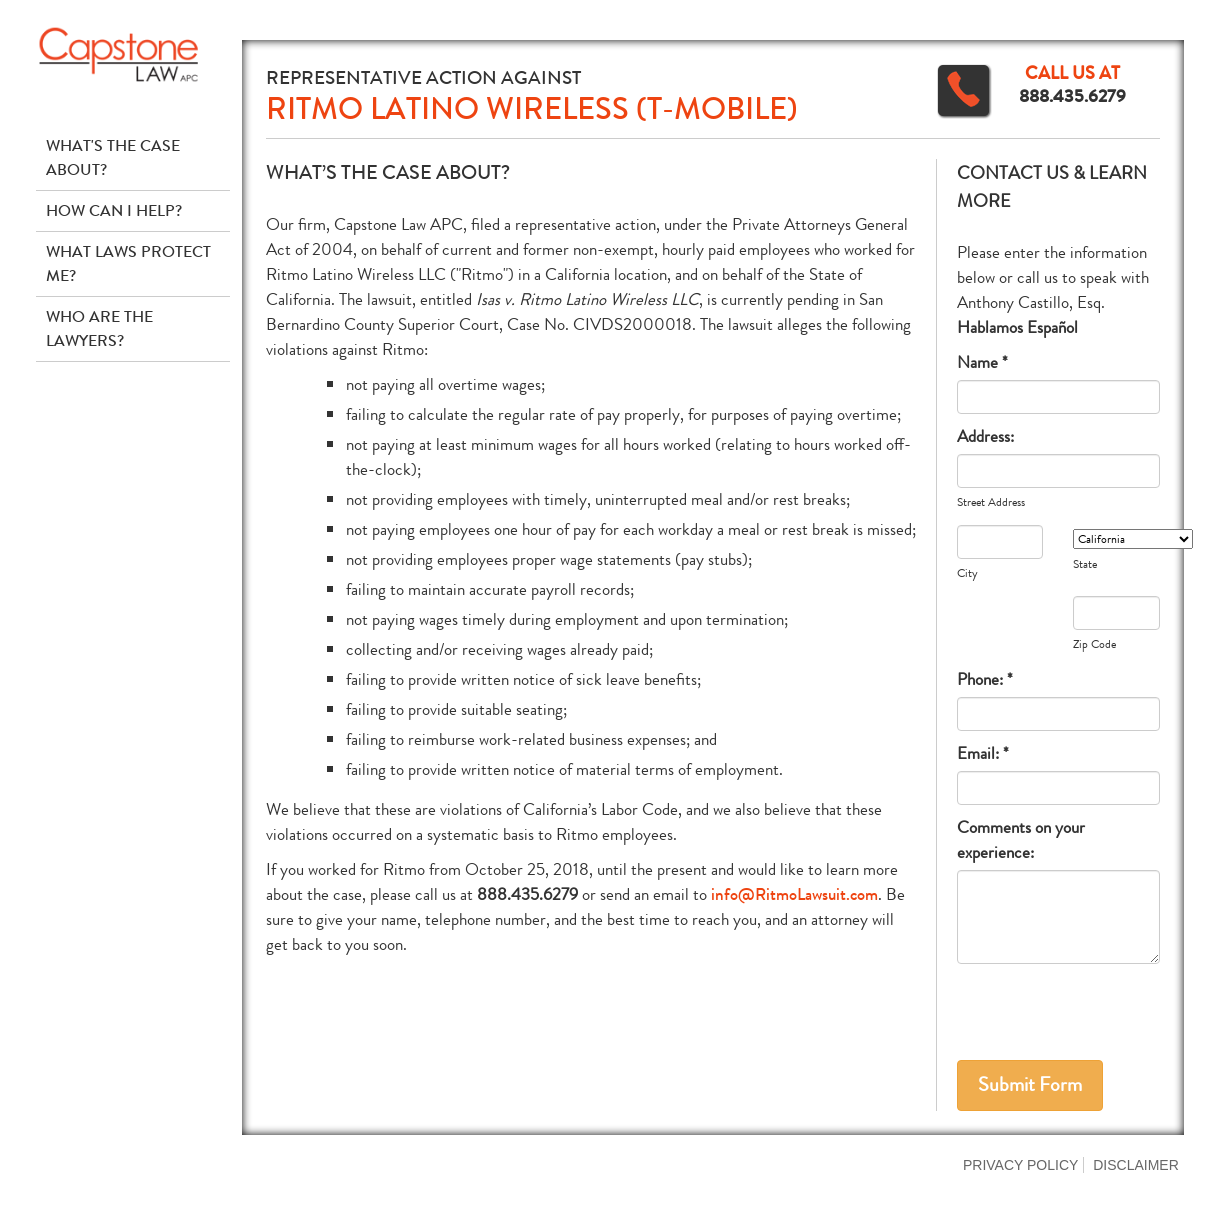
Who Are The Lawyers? (99, 328)
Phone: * (985, 679)
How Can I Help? (114, 210)
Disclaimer (1136, 1165)
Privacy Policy (1020, 1165)
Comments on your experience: (1021, 840)
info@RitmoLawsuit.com (794, 894)
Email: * (983, 753)
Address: (985, 436)
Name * (982, 362)
